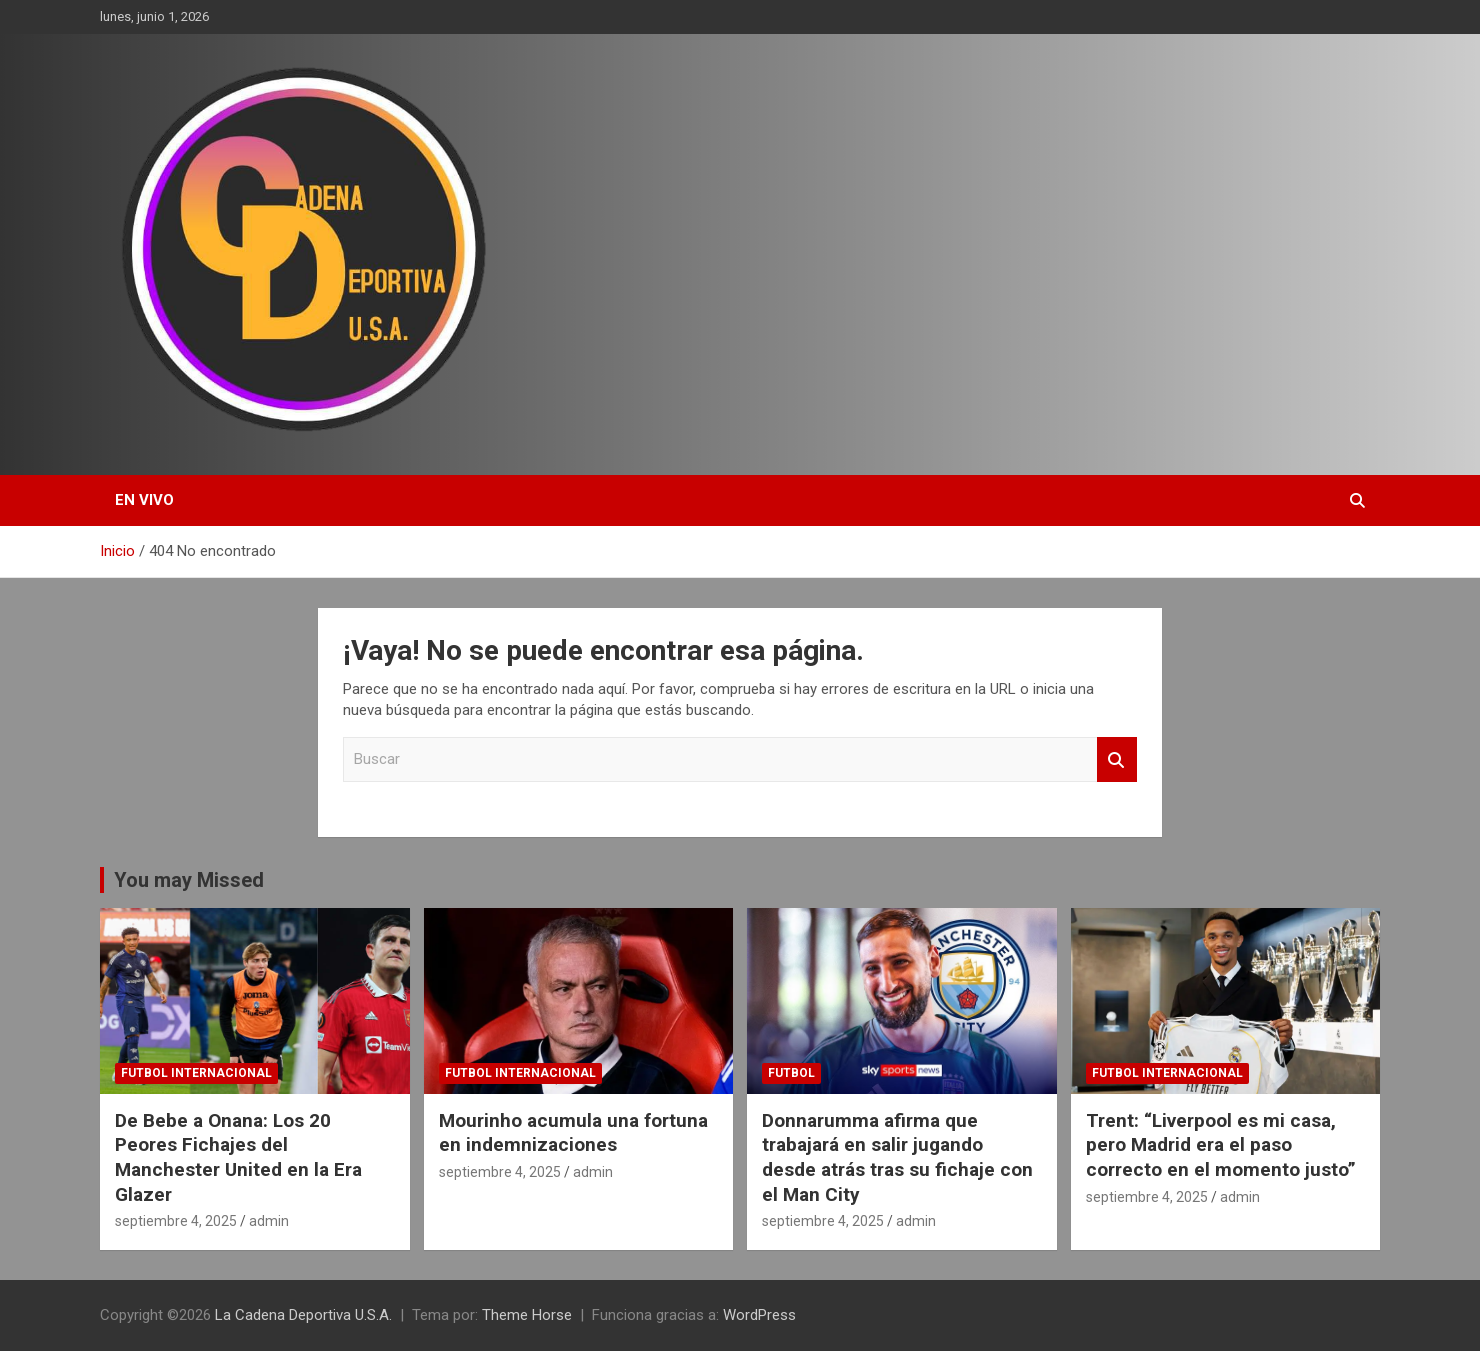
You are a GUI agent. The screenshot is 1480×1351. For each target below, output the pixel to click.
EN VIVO (144, 500)
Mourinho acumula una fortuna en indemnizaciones (573, 1133)
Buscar (1117, 759)
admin (269, 1221)
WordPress (759, 1315)
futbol (791, 1073)
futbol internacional (196, 1073)
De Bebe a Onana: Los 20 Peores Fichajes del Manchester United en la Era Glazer (238, 1157)
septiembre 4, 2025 (176, 1221)
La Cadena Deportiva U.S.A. (303, 1315)
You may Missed (189, 880)
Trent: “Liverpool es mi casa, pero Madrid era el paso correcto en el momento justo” (1221, 1145)
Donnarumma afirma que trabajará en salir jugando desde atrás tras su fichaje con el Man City (897, 1157)
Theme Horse (527, 1315)
